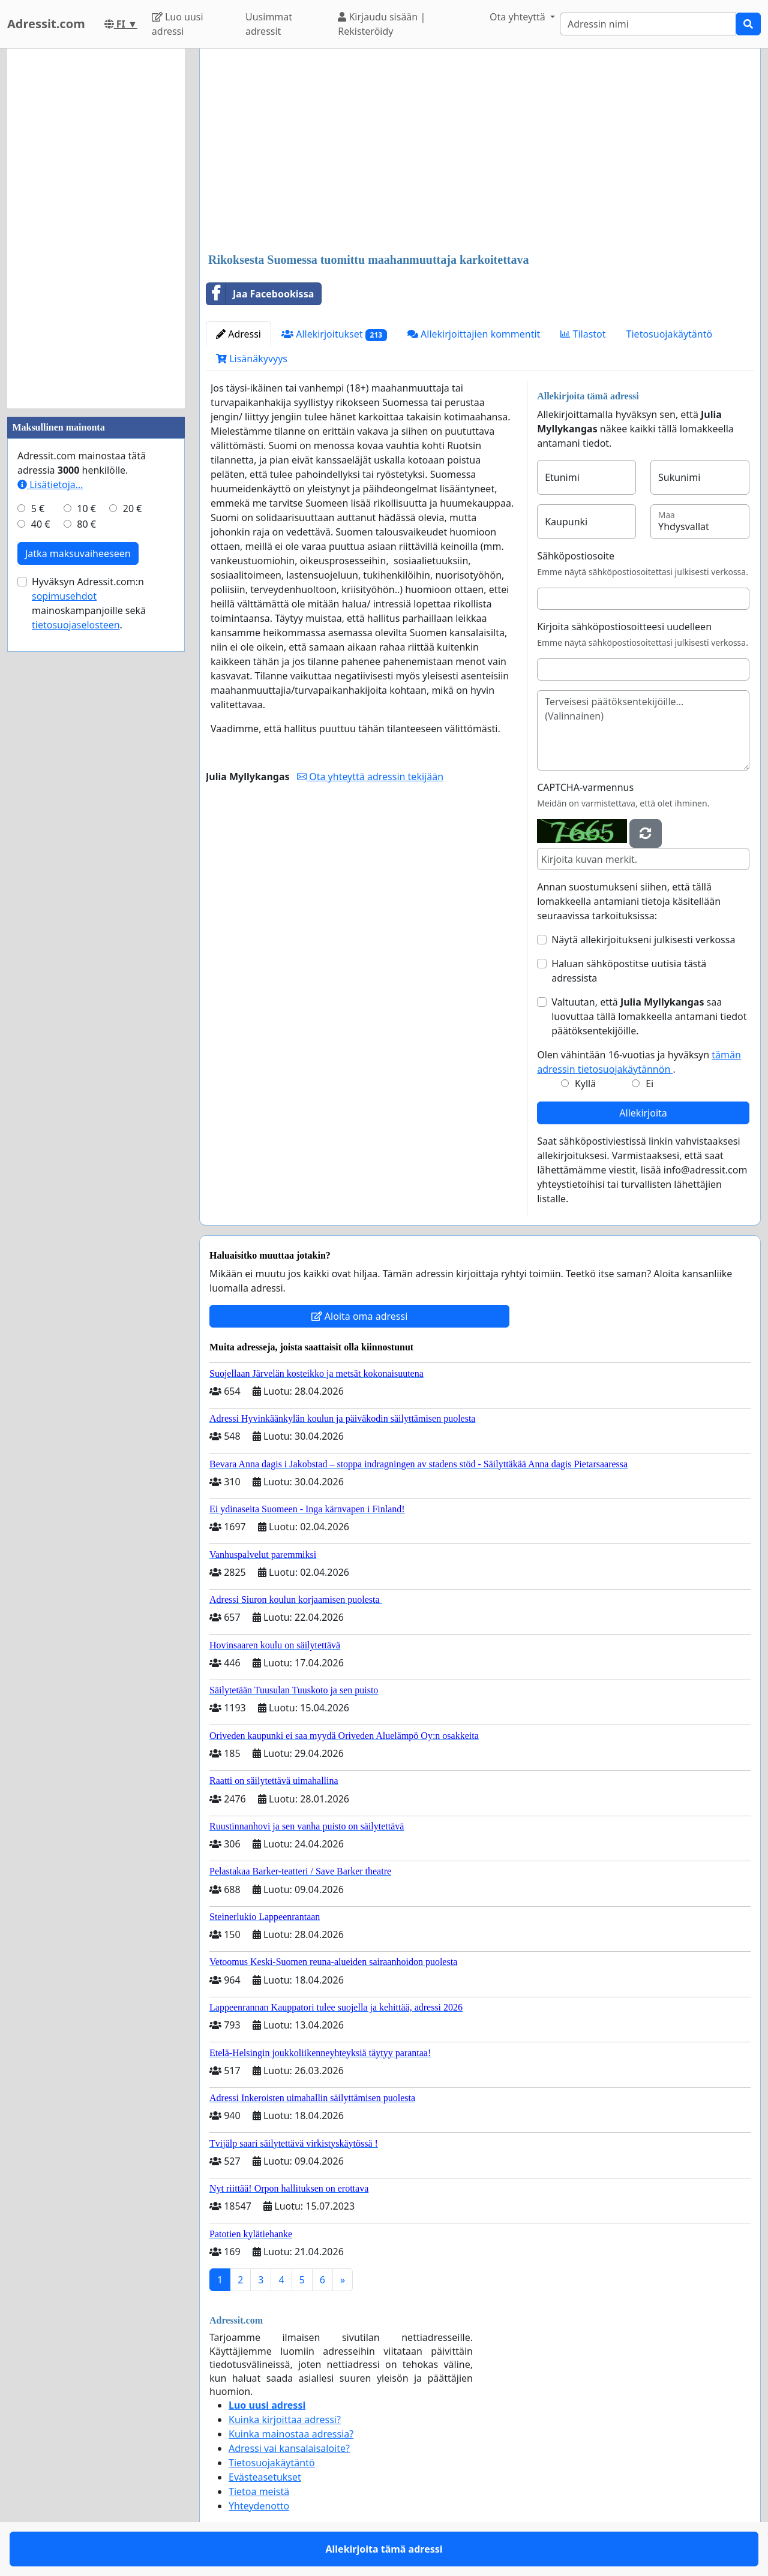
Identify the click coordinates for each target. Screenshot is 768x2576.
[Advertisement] (480, 152)
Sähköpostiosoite (575, 555)
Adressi (238, 334)
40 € (40, 524)
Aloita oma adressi (359, 1316)
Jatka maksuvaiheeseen (78, 553)
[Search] (648, 24)
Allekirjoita (643, 1113)
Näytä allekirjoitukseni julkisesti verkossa (643, 939)
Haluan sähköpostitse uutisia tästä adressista (628, 971)
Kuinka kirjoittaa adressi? (285, 2419)
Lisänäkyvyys (251, 358)
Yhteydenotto (259, 2505)
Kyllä (585, 1083)
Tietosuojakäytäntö (669, 334)
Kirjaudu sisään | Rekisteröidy (381, 24)
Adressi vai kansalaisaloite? (289, 2448)
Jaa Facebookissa (260, 294)
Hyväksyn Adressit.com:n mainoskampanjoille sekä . (89, 603)
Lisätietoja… (50, 484)
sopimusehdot (64, 596)
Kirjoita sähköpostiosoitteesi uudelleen (624, 626)
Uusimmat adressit (268, 24)
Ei (649, 1083)
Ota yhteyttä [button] (519, 16)
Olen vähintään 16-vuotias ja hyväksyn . (639, 1062)
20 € (132, 508)
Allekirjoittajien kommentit (473, 334)
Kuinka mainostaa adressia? (291, 2433)
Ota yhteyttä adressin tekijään (370, 776)
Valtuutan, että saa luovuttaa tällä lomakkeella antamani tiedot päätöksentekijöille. (648, 1016)
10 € (86, 508)
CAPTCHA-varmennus (585, 787)
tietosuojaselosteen (76, 624)
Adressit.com (46, 24)
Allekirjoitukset (334, 334)
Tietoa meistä (259, 2491)
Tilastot (582, 334)
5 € (37, 508)
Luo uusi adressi (177, 24)
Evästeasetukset (265, 2477)
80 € (86, 524)
